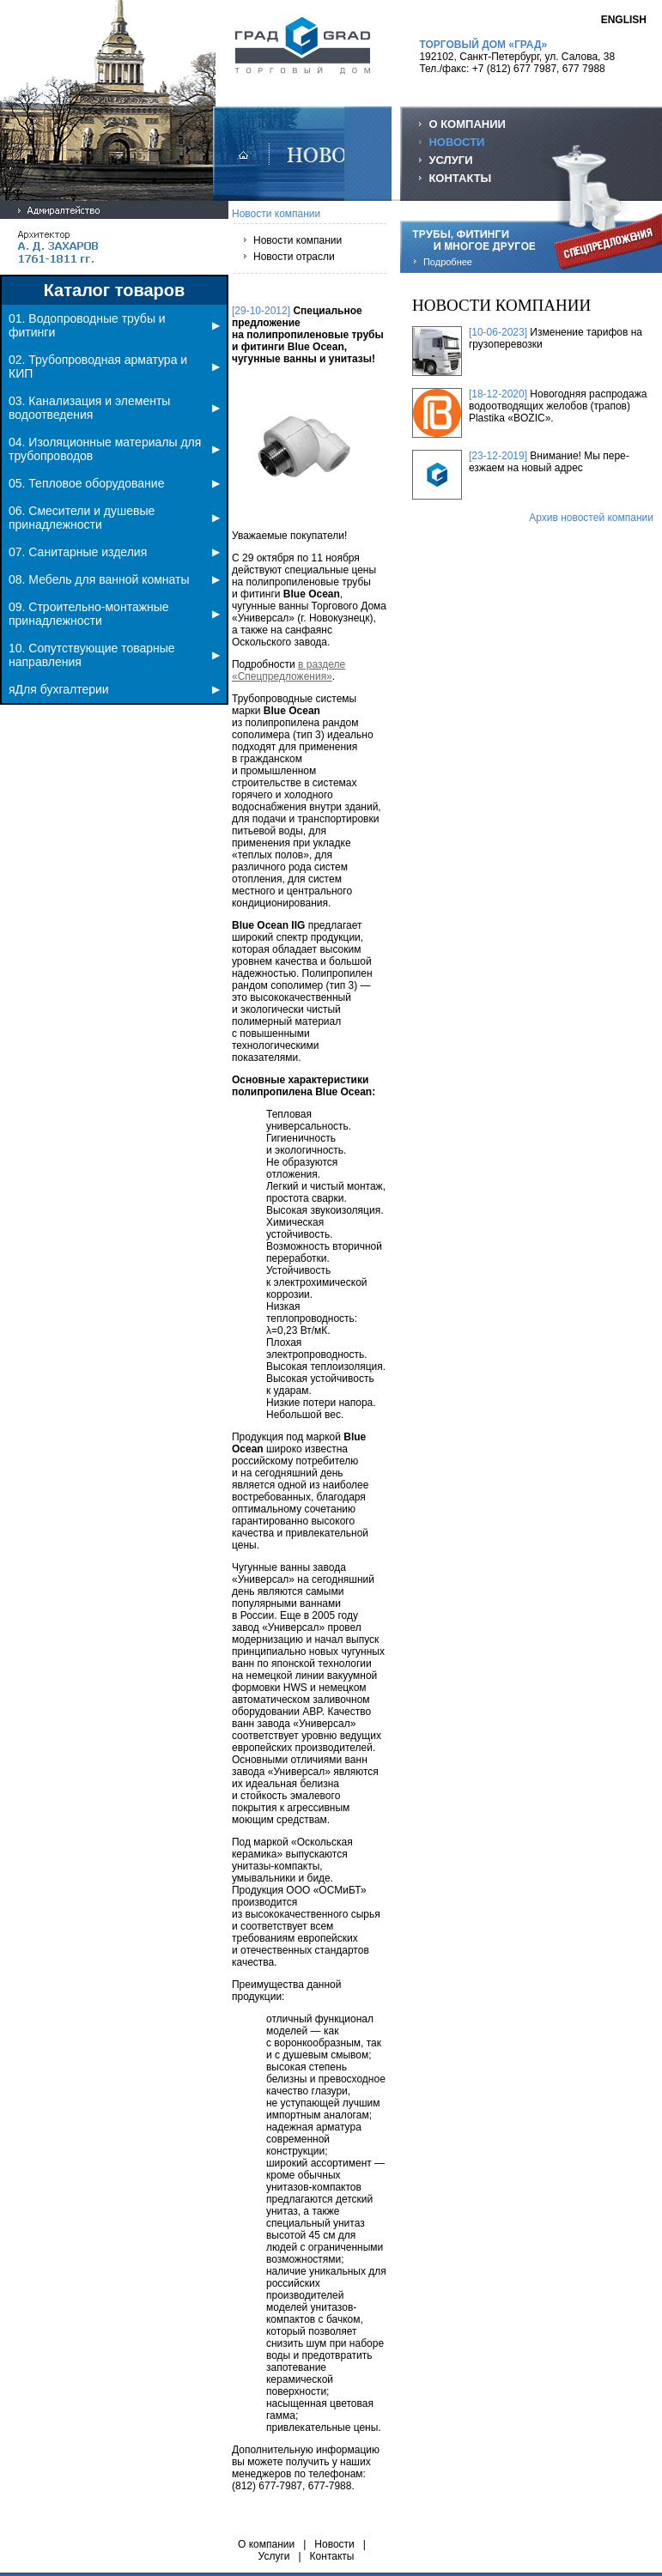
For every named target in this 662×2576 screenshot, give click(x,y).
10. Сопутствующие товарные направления (114, 655)
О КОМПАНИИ (466, 124)
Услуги (274, 2556)
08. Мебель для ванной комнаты (114, 579)
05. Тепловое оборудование (114, 483)
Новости (334, 2544)
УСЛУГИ (450, 160)
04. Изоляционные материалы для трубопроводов (114, 449)
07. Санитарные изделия (114, 552)
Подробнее (447, 262)
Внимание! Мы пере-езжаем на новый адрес (549, 462)
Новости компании (297, 240)
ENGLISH (624, 20)
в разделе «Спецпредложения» (288, 670)
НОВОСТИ (456, 142)
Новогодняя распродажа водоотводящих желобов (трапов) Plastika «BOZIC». (558, 406)
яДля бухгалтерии (114, 689)
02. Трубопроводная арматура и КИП (114, 366)
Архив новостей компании (591, 518)
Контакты (332, 2556)
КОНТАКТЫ (459, 178)
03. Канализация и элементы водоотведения (114, 407)
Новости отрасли (294, 257)
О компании (266, 2544)
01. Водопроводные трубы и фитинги (114, 325)
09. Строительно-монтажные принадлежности (114, 613)
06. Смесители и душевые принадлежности (114, 517)
